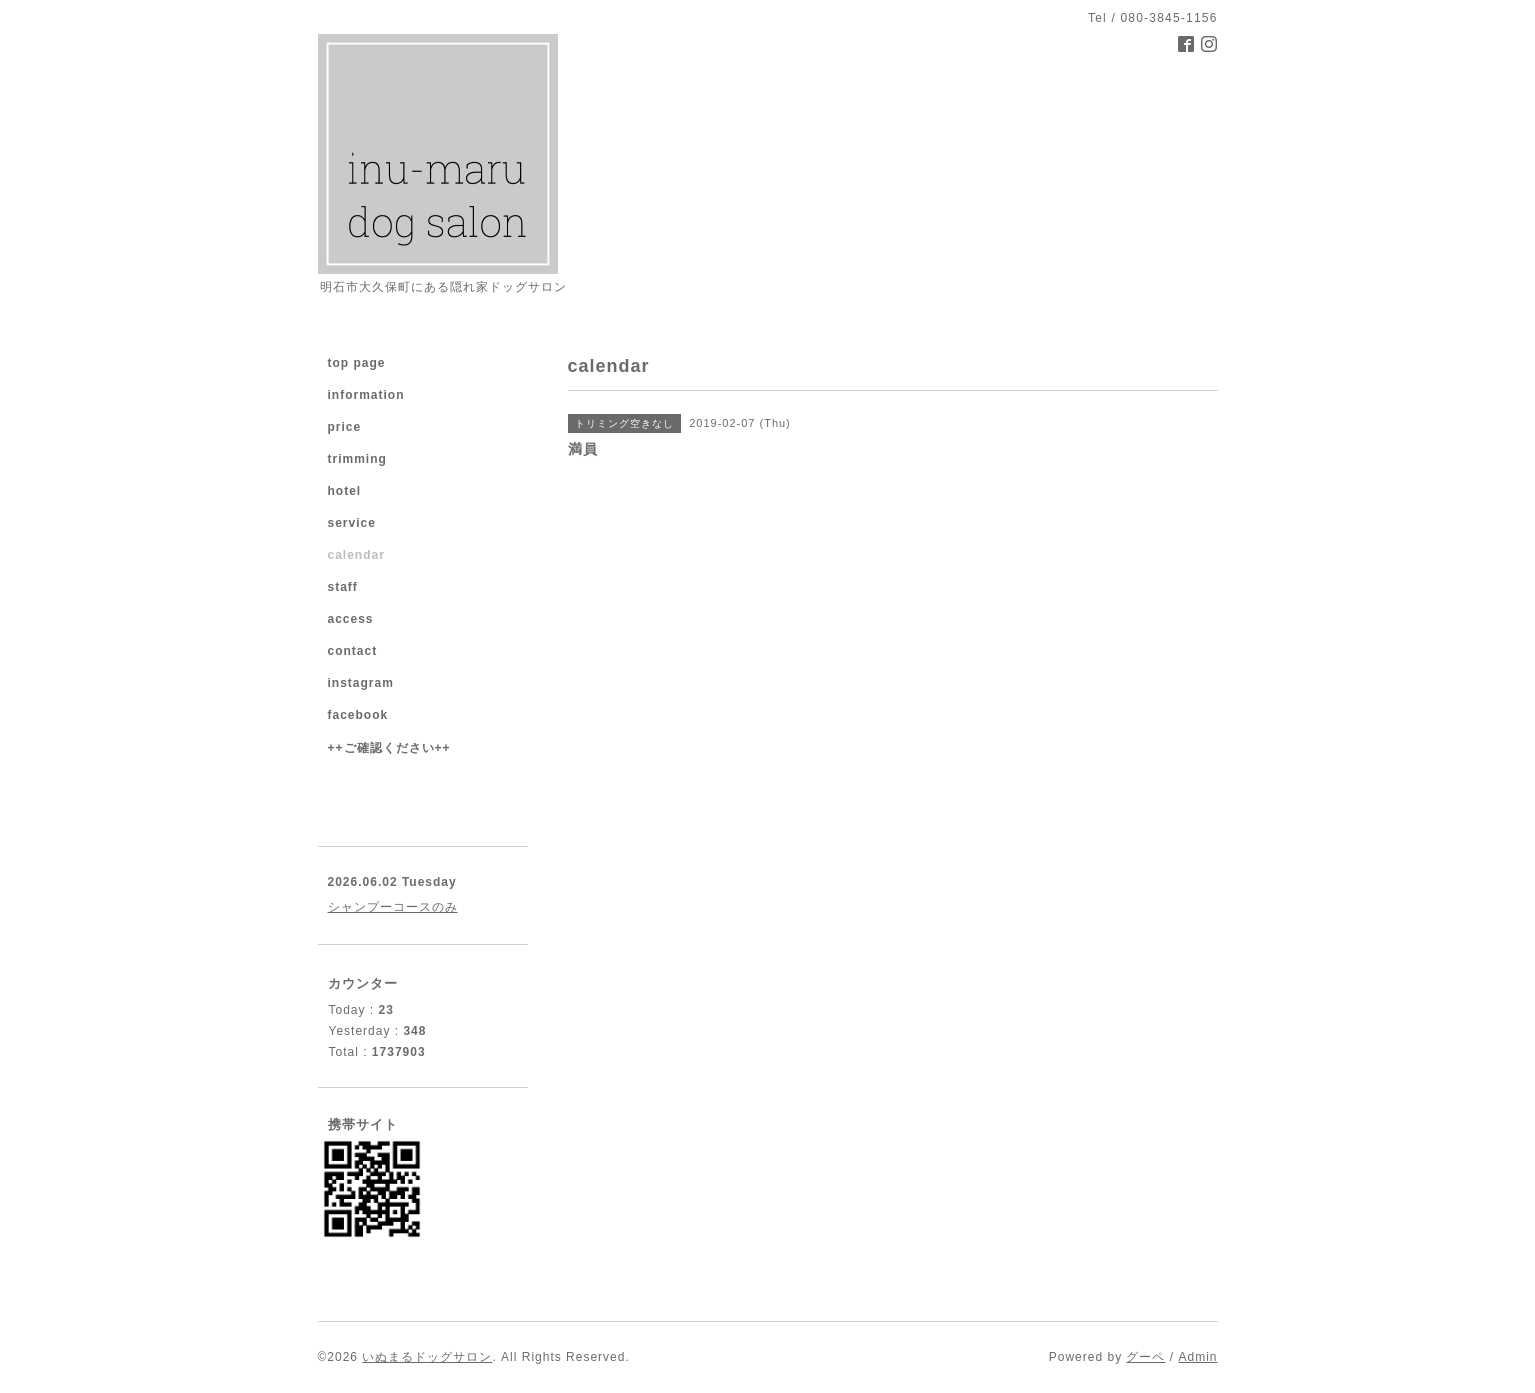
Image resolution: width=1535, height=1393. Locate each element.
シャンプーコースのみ (393, 907)
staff (343, 587)
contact (353, 651)
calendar (356, 555)
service (352, 523)
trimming (357, 459)
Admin (1197, 1357)
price (345, 427)
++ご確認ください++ (389, 748)
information (366, 395)
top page (357, 363)
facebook (358, 715)
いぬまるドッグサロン (427, 1357)
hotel (345, 491)
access (351, 619)
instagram (361, 683)
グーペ (1145, 1357)
